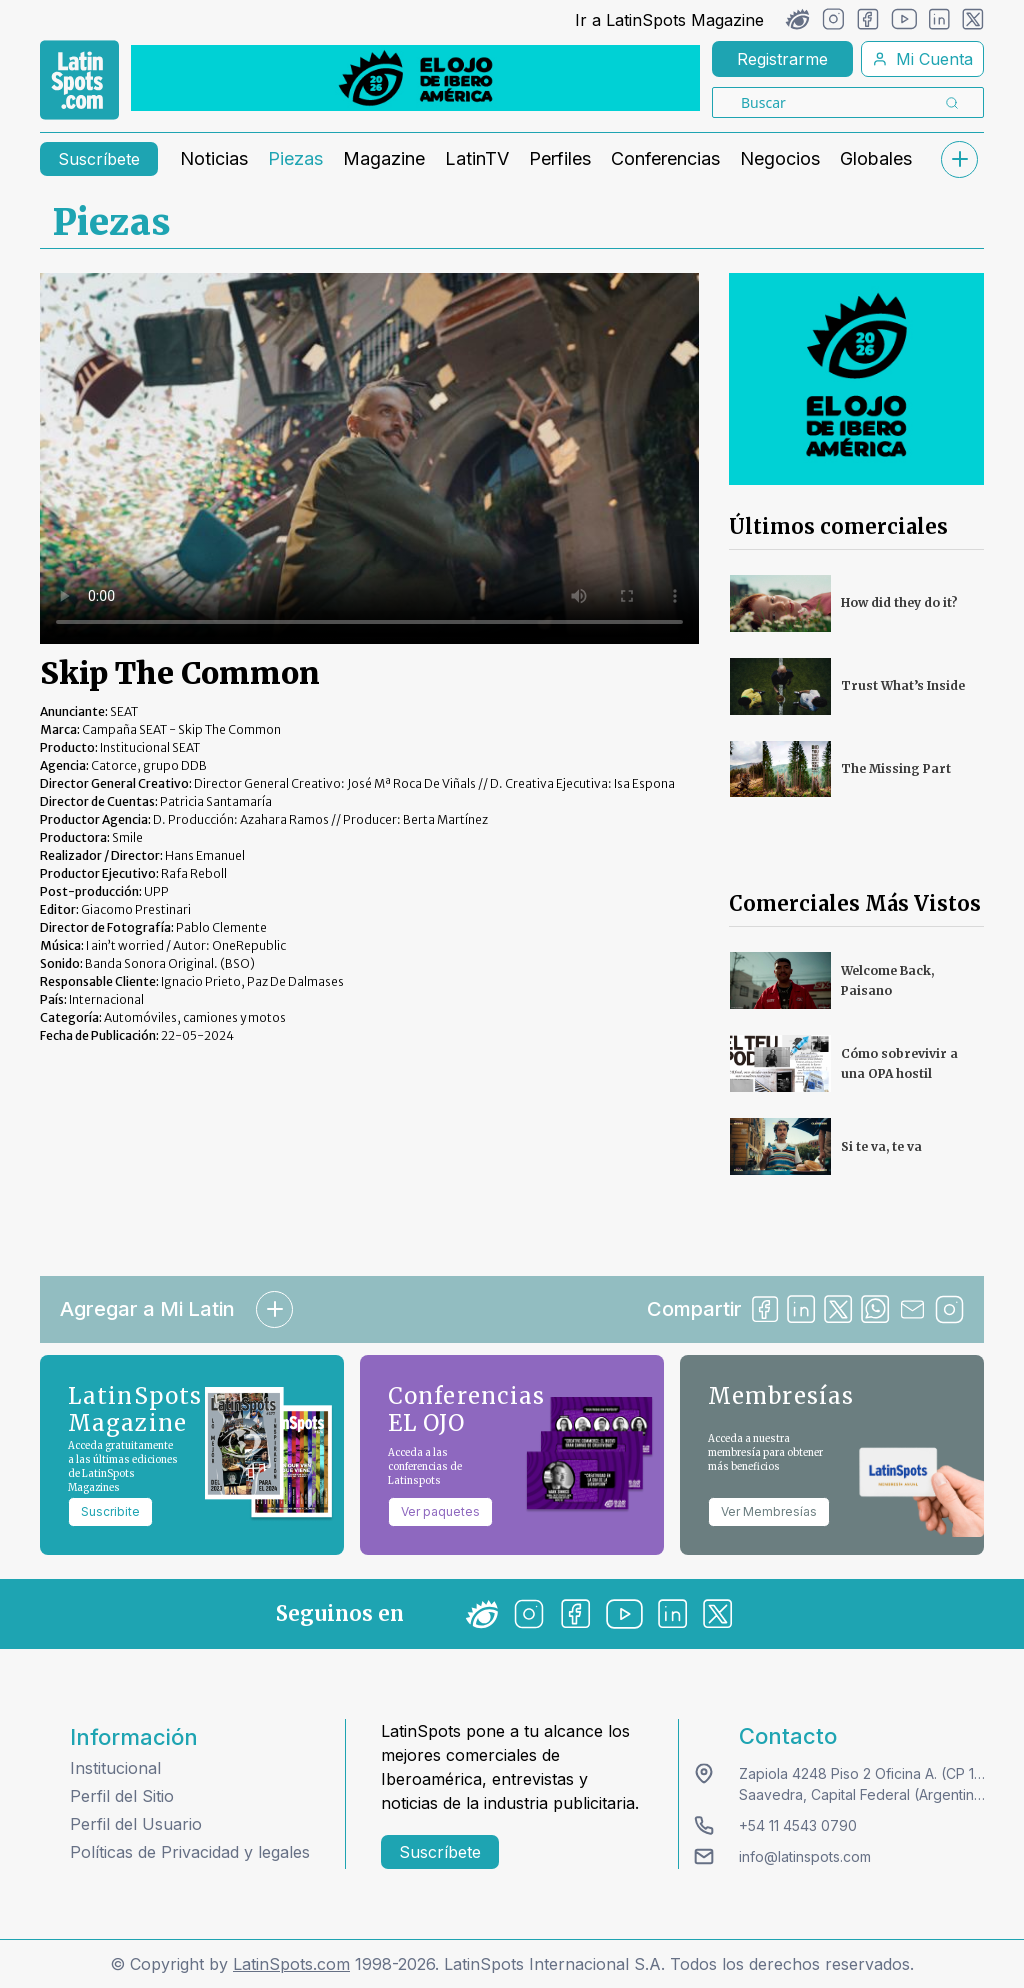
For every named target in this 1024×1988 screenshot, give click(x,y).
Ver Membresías (769, 1511)
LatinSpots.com (291, 1964)
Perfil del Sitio (122, 1796)
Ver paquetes (440, 1511)
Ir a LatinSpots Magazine (669, 20)
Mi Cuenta (922, 59)
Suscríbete (99, 159)
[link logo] (79, 80)
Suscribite (110, 1511)
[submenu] (959, 159)
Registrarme (782, 59)
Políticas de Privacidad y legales (190, 1852)
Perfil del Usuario (136, 1824)
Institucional (115, 1768)
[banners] (415, 78)
